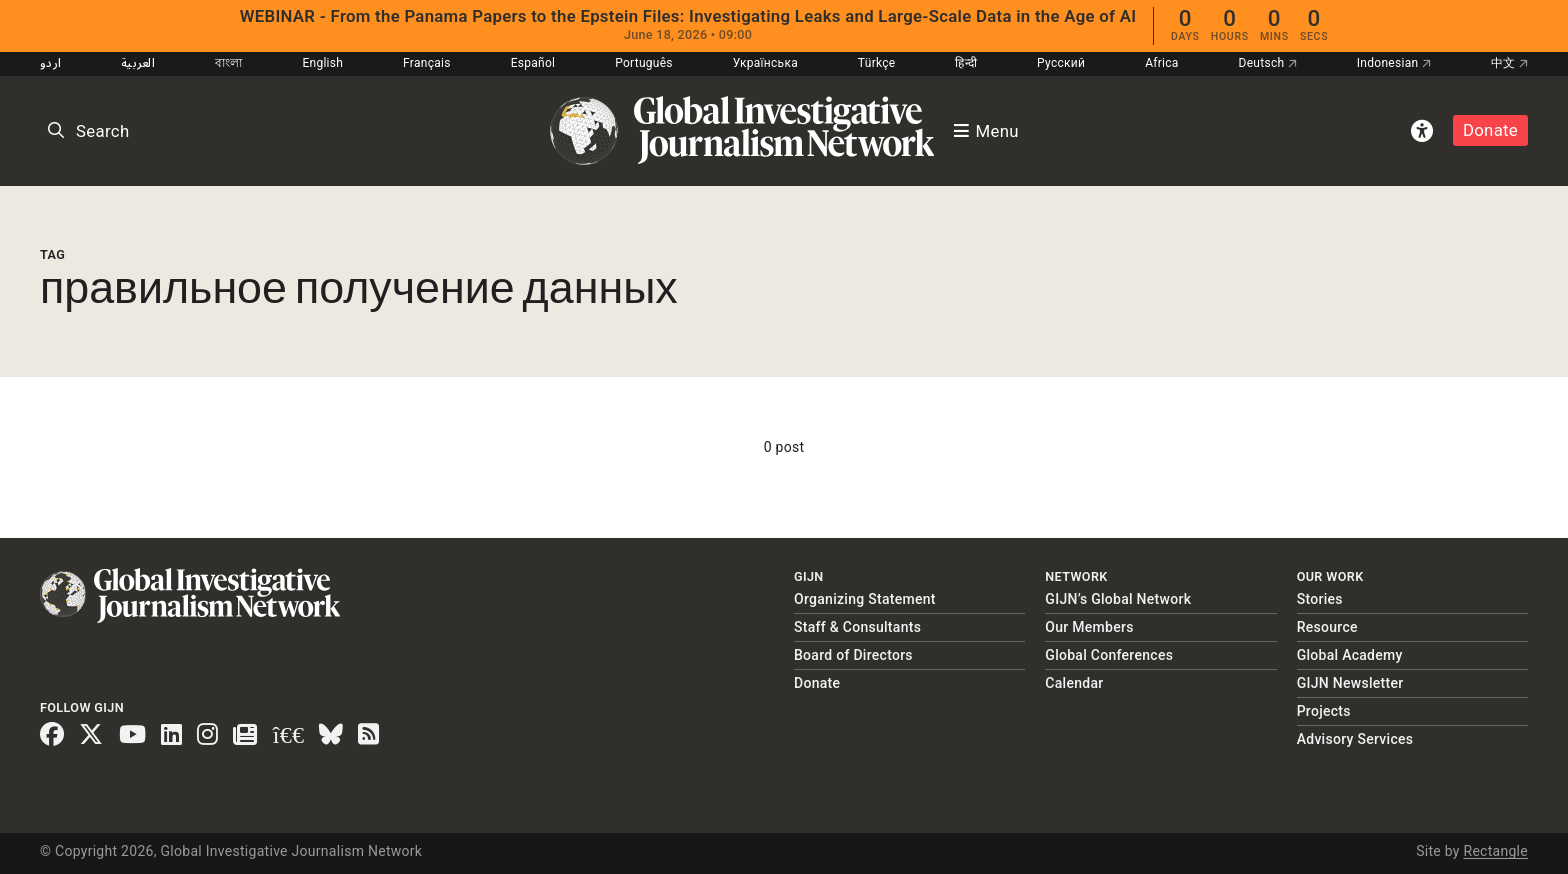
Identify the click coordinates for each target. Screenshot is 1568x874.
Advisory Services (1355, 739)
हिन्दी (966, 63)
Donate (1490, 130)
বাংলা (229, 63)
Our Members (1089, 627)
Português (644, 63)
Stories (1320, 599)
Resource (1327, 627)
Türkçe (877, 63)
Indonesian (1394, 63)
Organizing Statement (865, 599)
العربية (138, 63)
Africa (1161, 63)
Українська (765, 63)
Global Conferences (1109, 655)
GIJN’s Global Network (1118, 599)
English (322, 63)
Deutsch (1268, 63)
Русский (1061, 63)
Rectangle (1495, 851)
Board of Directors (853, 655)
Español (533, 63)
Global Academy (1350, 655)
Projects (1324, 711)
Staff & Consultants (857, 627)
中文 (1509, 63)
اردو (50, 63)
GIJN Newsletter (1350, 683)
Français (427, 63)
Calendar (1074, 683)
